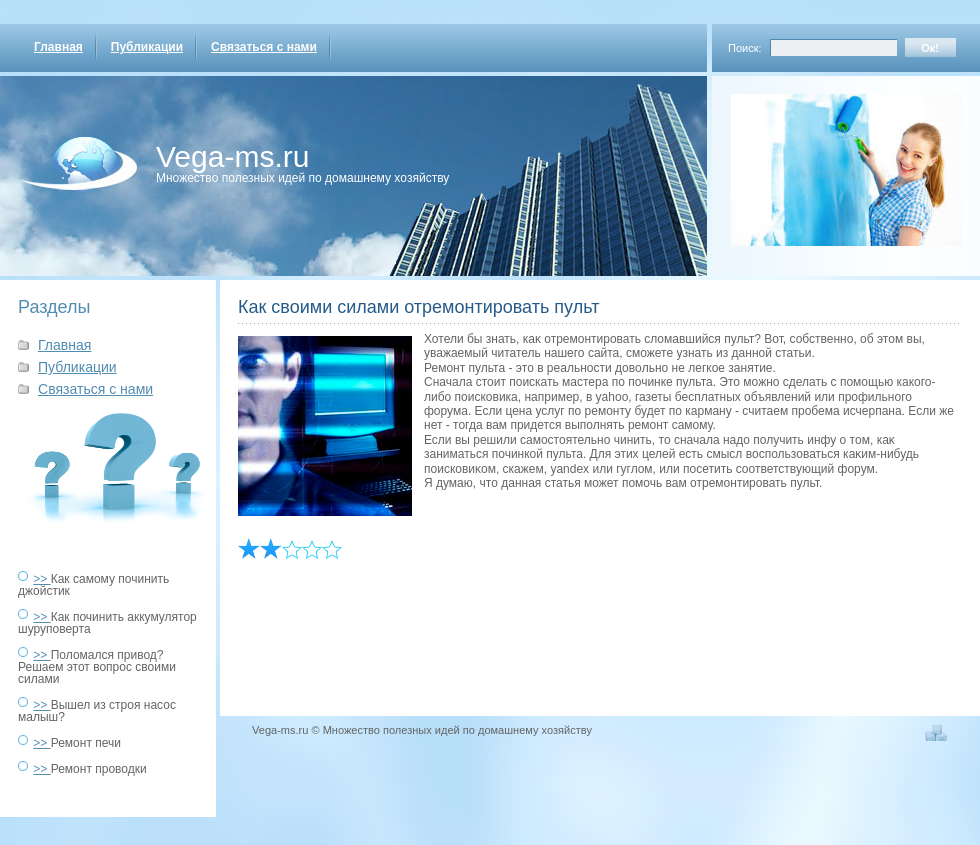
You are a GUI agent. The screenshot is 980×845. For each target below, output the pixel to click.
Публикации (147, 47)
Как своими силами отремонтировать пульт (418, 307)
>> (41, 579)
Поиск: (745, 48)
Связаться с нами (264, 47)
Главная (58, 47)
